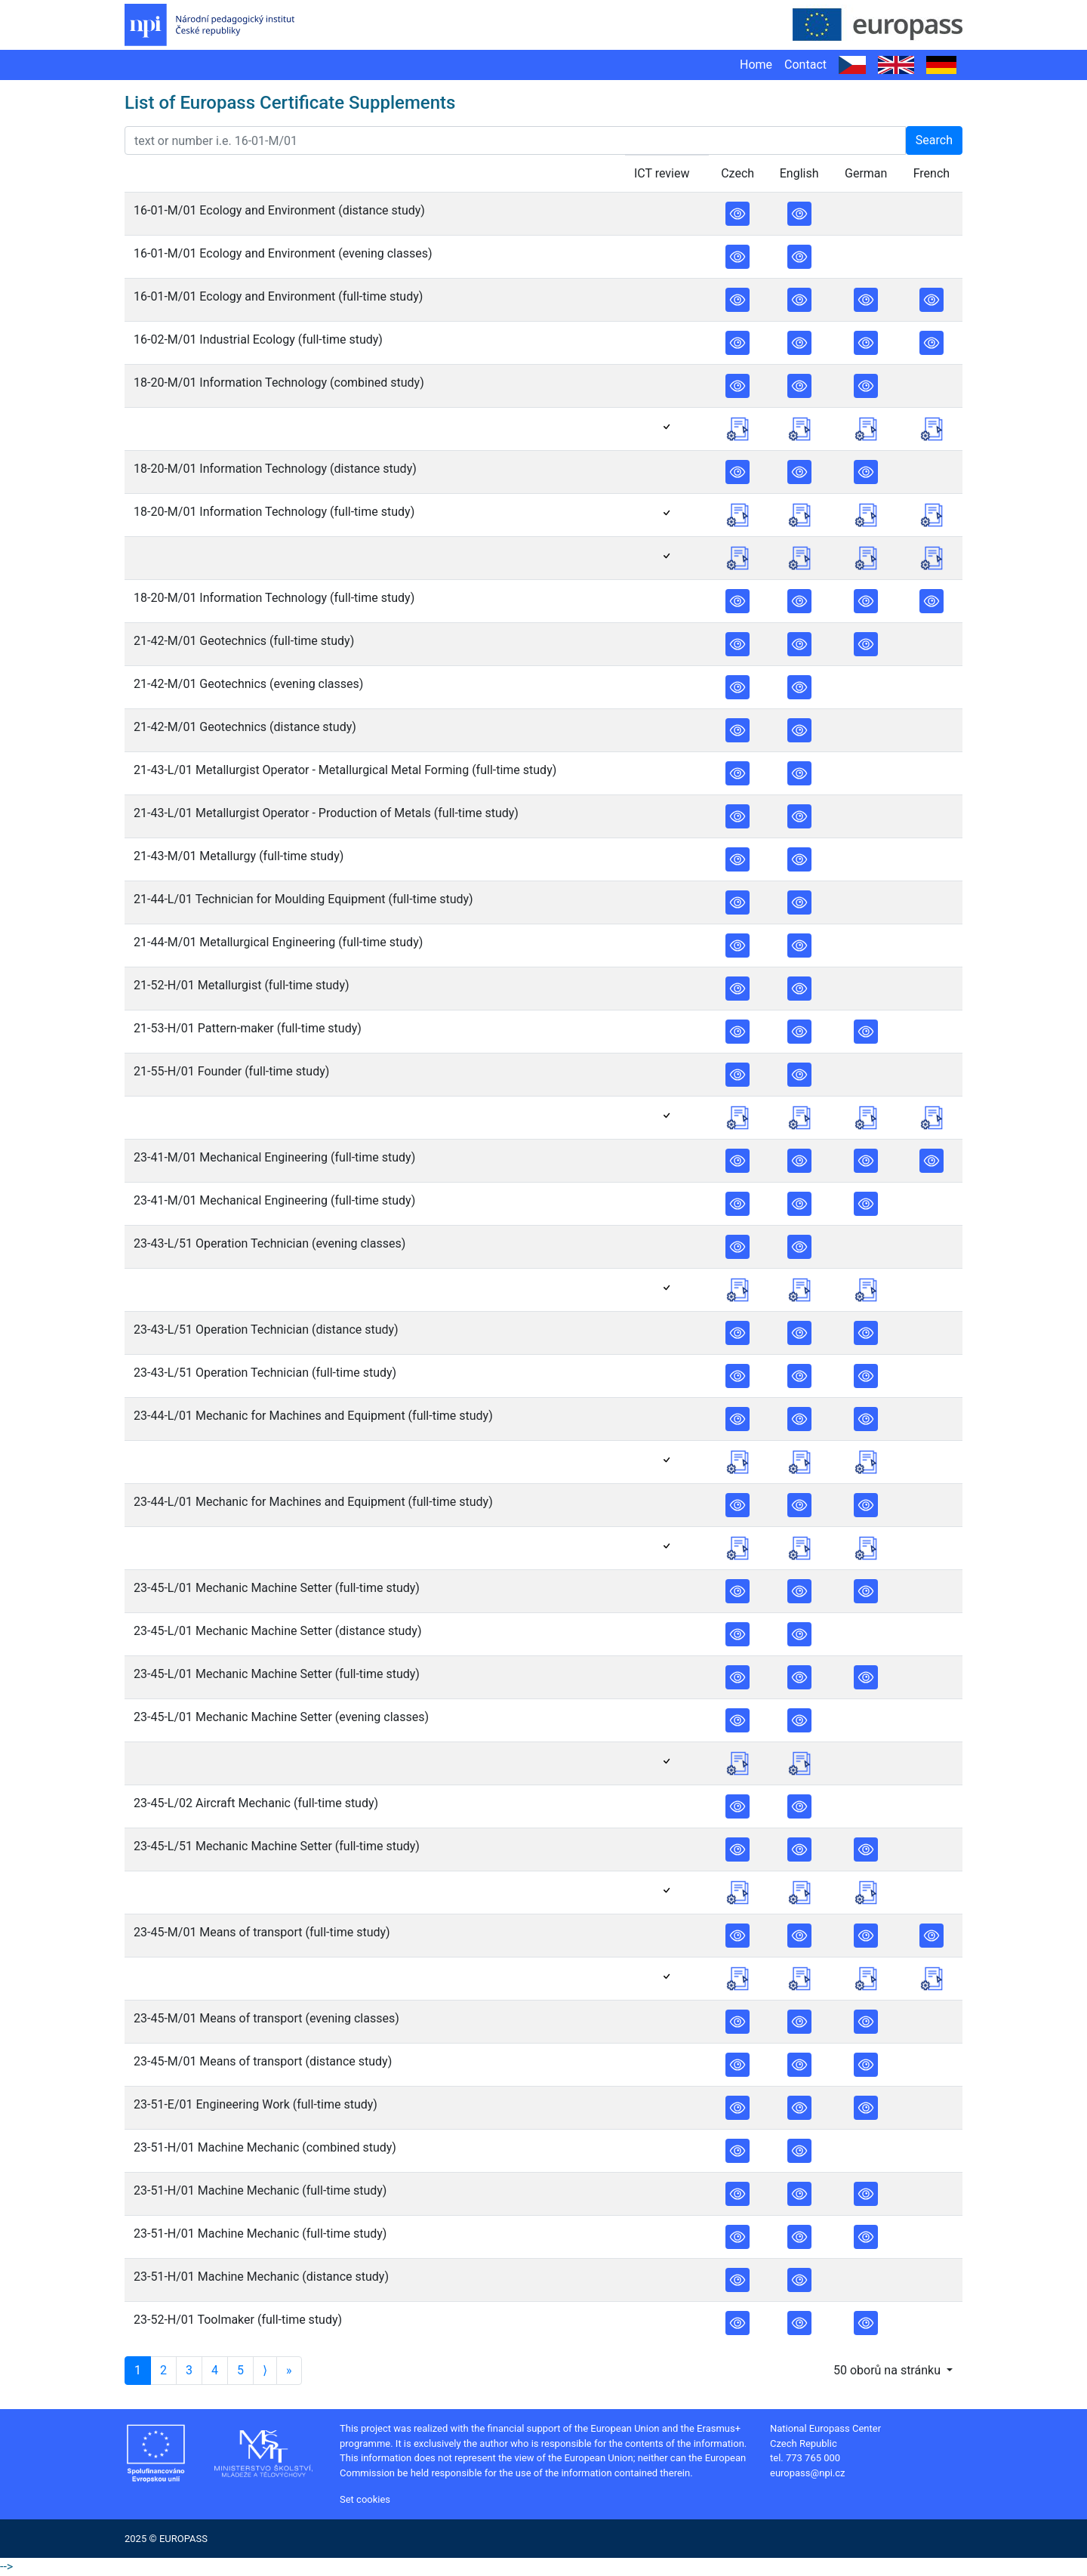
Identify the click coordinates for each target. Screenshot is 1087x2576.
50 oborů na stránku (888, 2370)
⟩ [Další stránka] (265, 2370)
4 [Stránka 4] (214, 2370)
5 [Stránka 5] (240, 2370)
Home (756, 64)
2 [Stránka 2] (163, 2370)
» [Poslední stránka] (289, 2370)
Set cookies (365, 2499)
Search (934, 140)
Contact (805, 64)
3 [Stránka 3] (189, 2370)
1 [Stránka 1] (137, 2370)
